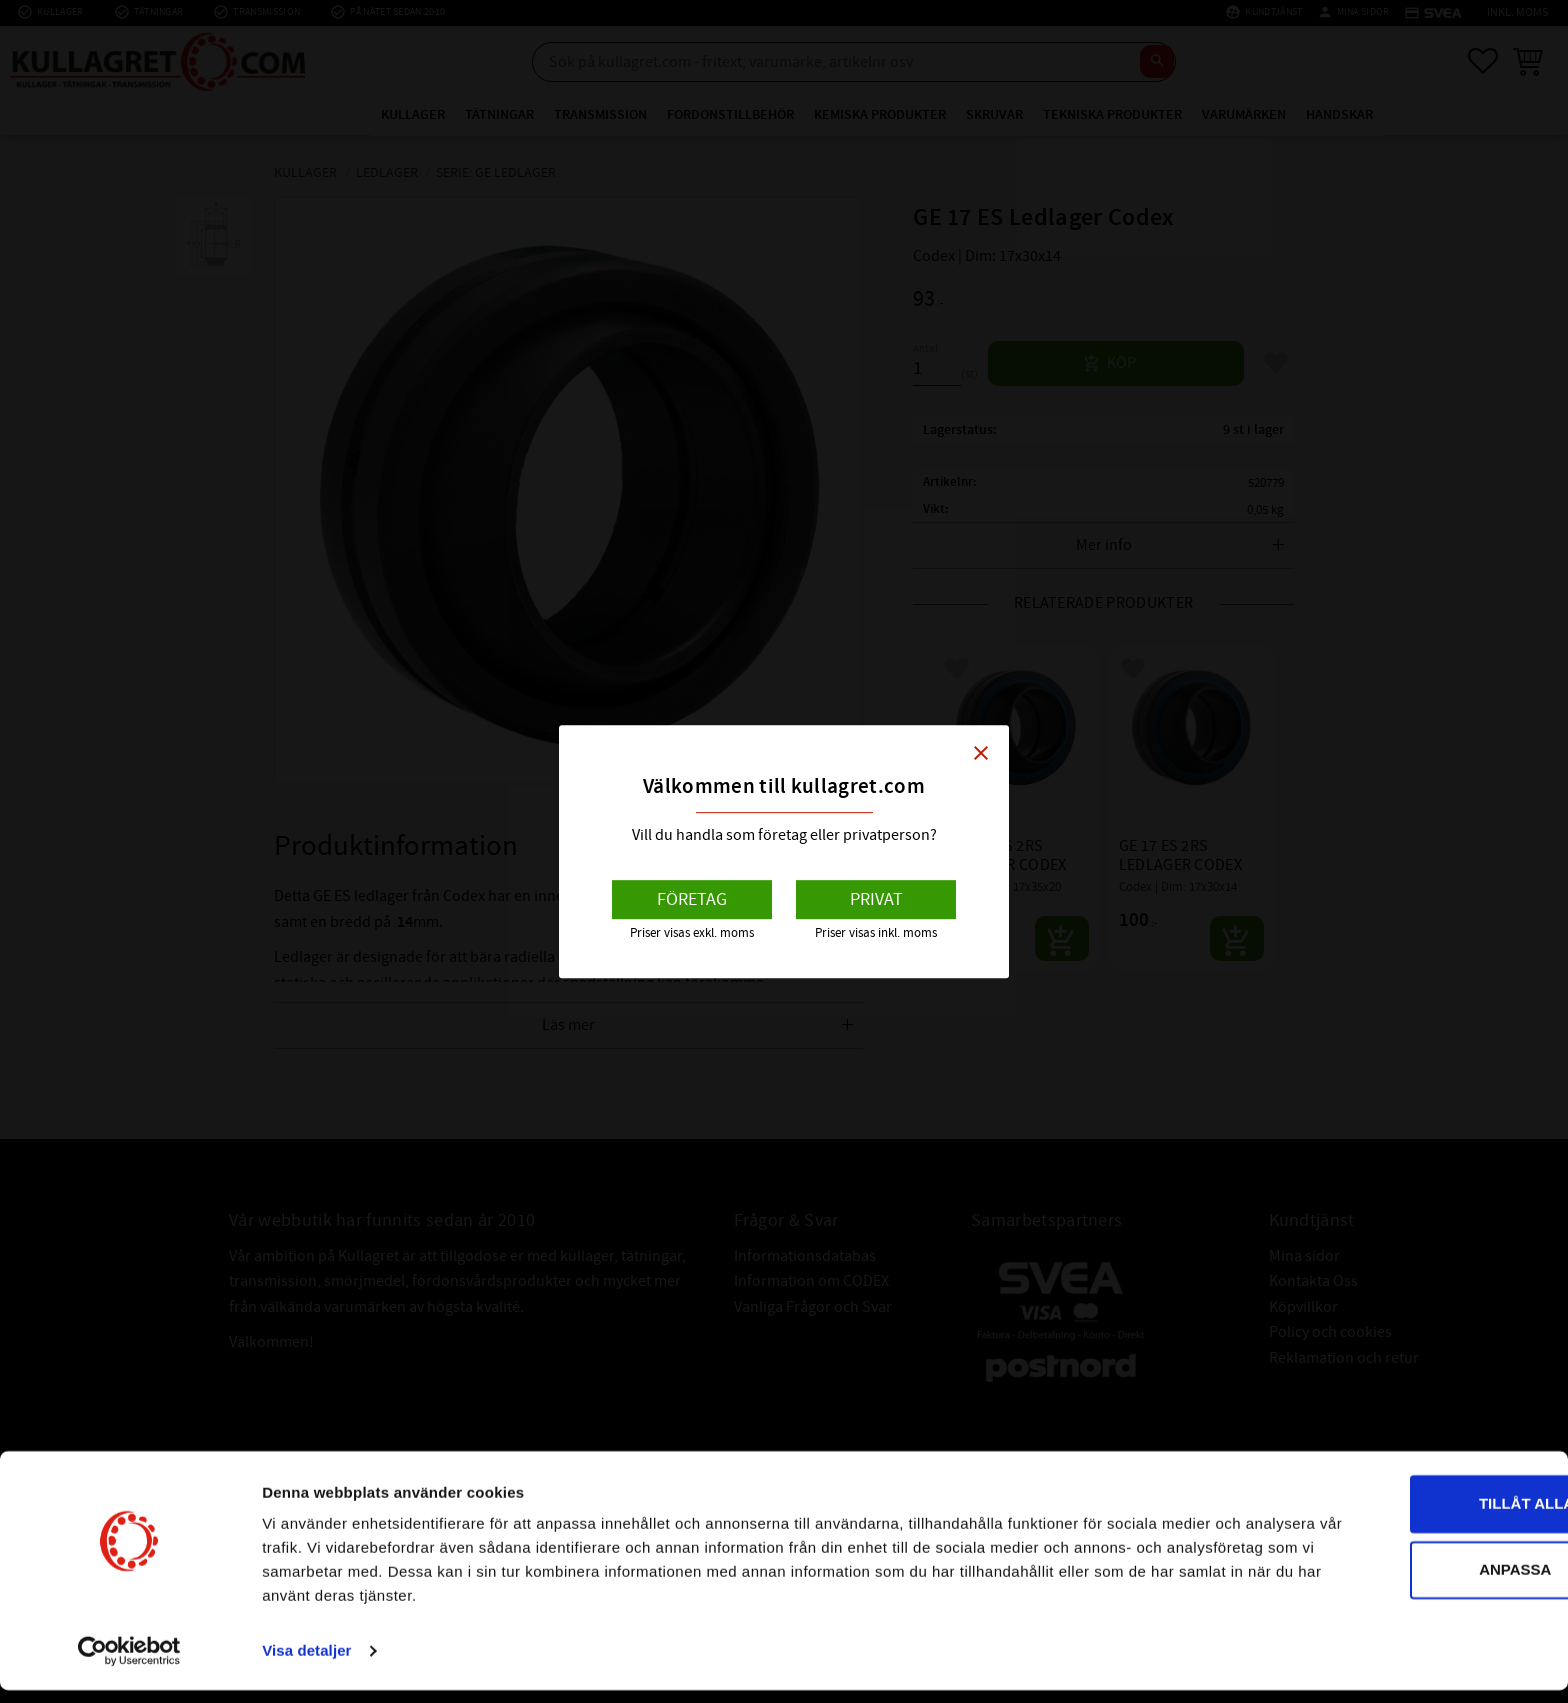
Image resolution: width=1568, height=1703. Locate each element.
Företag (692, 899)
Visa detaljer (306, 1663)
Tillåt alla (1400, 1516)
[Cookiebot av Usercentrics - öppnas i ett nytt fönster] (129, 1664)
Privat (876, 899)
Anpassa (1402, 1581)
